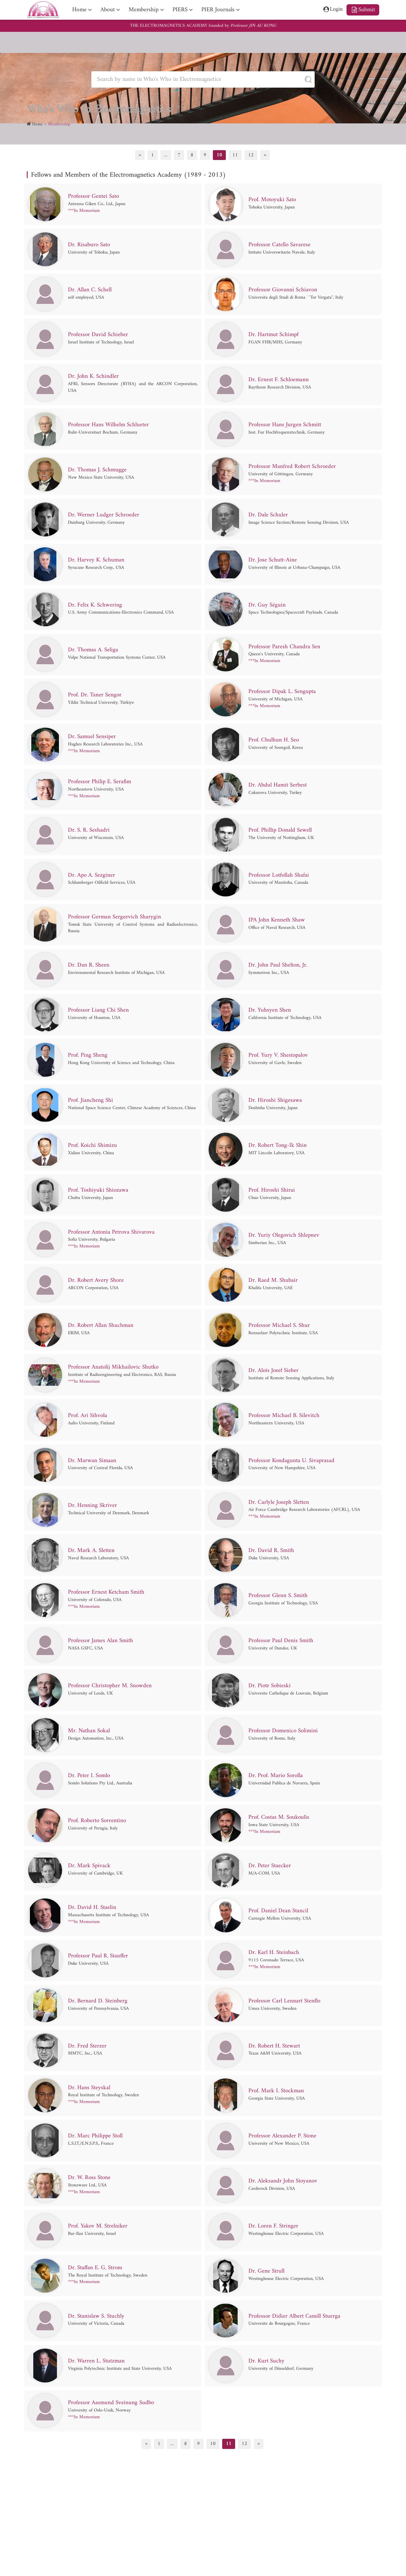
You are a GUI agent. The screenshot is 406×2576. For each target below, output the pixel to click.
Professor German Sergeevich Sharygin (115, 917)
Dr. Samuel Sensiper (92, 737)
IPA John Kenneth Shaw (277, 920)
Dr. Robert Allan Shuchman (101, 1325)
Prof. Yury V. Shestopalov (279, 1055)
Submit (363, 10)
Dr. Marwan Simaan (92, 1460)
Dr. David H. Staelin (92, 1907)
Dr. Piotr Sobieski (270, 1685)
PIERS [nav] (180, 10)
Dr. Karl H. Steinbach (274, 1952)
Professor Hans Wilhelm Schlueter (109, 424)
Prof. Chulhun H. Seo (274, 740)
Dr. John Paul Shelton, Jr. (278, 965)
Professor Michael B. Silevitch (284, 1415)
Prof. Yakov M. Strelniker (98, 2226)
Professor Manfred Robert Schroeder (293, 466)
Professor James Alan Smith (101, 1640)
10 (219, 155)
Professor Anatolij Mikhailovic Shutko (114, 1367)
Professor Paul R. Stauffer (99, 1956)
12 (251, 155)
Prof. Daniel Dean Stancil (278, 1911)
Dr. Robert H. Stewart (274, 2046)
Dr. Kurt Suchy (266, 2361)
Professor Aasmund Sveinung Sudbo (112, 2403)
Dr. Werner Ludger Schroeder (104, 515)
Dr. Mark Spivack (89, 1865)
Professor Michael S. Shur (279, 1325)
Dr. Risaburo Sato (89, 244)
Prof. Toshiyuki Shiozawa (99, 1190)
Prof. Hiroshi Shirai (272, 1190)
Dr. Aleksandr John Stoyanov (283, 2181)
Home (37, 124)
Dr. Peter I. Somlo (90, 1776)
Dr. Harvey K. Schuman (96, 560)
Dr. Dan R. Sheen (89, 965)
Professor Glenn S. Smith (279, 1595)
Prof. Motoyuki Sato (273, 199)
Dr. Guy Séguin (267, 605)
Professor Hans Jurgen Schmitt (285, 424)
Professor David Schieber (98, 335)
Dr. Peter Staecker (270, 1865)
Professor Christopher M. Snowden (111, 1685)
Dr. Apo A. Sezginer (92, 875)
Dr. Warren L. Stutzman (97, 2361)
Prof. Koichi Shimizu (93, 1145)
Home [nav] (79, 10)
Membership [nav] (144, 10)
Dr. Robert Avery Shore (96, 1280)
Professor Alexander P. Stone (283, 2136)
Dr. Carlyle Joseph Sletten (279, 1502)
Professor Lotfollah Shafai (279, 875)
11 (235, 155)
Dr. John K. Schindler (94, 376)
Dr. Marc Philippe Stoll (96, 2136)
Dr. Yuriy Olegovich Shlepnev (284, 1235)
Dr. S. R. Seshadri (89, 830)
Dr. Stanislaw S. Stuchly (97, 2316)
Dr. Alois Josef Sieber (274, 1370)
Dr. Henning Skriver (92, 1505)
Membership (59, 124)
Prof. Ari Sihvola (88, 1415)
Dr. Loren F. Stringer (273, 2226)
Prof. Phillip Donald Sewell (281, 830)
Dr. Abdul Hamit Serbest (278, 785)
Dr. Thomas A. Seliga (93, 650)
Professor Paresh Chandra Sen (285, 646)
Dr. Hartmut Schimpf (274, 335)
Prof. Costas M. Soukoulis (279, 1817)
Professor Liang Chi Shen (99, 1010)
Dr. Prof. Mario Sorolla (276, 1776)
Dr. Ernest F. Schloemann (279, 380)
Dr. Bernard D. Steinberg (98, 2001)
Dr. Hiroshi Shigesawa (275, 1100)
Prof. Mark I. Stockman (277, 2091)
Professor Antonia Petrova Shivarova (112, 1232)
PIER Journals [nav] (218, 10)
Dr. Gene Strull (266, 2271)
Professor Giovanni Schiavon (283, 290)
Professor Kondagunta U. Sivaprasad (292, 1460)
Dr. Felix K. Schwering (95, 605)
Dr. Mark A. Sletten (91, 1550)
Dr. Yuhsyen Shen (270, 1010)
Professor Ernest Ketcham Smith (107, 1592)
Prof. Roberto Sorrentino (98, 1821)
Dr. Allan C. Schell (90, 290)
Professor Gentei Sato (94, 196)
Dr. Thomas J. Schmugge (98, 470)
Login (331, 10)
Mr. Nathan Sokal (89, 1731)
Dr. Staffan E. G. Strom (96, 2267)
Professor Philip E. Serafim (100, 781)
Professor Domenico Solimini (284, 1731)
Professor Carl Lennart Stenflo (285, 2001)
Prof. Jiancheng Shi (91, 1100)
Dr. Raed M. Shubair (273, 1280)
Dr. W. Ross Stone (90, 2178)
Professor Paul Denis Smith (281, 1640)
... (165, 155)
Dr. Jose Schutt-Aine (273, 560)
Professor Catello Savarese (280, 244)
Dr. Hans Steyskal (89, 2087)
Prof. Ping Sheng (88, 1055)
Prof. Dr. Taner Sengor (95, 695)
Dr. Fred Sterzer (87, 2046)
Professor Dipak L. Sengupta (283, 692)
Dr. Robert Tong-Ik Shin (278, 1145)
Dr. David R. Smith (271, 1550)
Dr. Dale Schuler (268, 515)
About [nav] (108, 10)
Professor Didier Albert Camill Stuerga (295, 2316)
